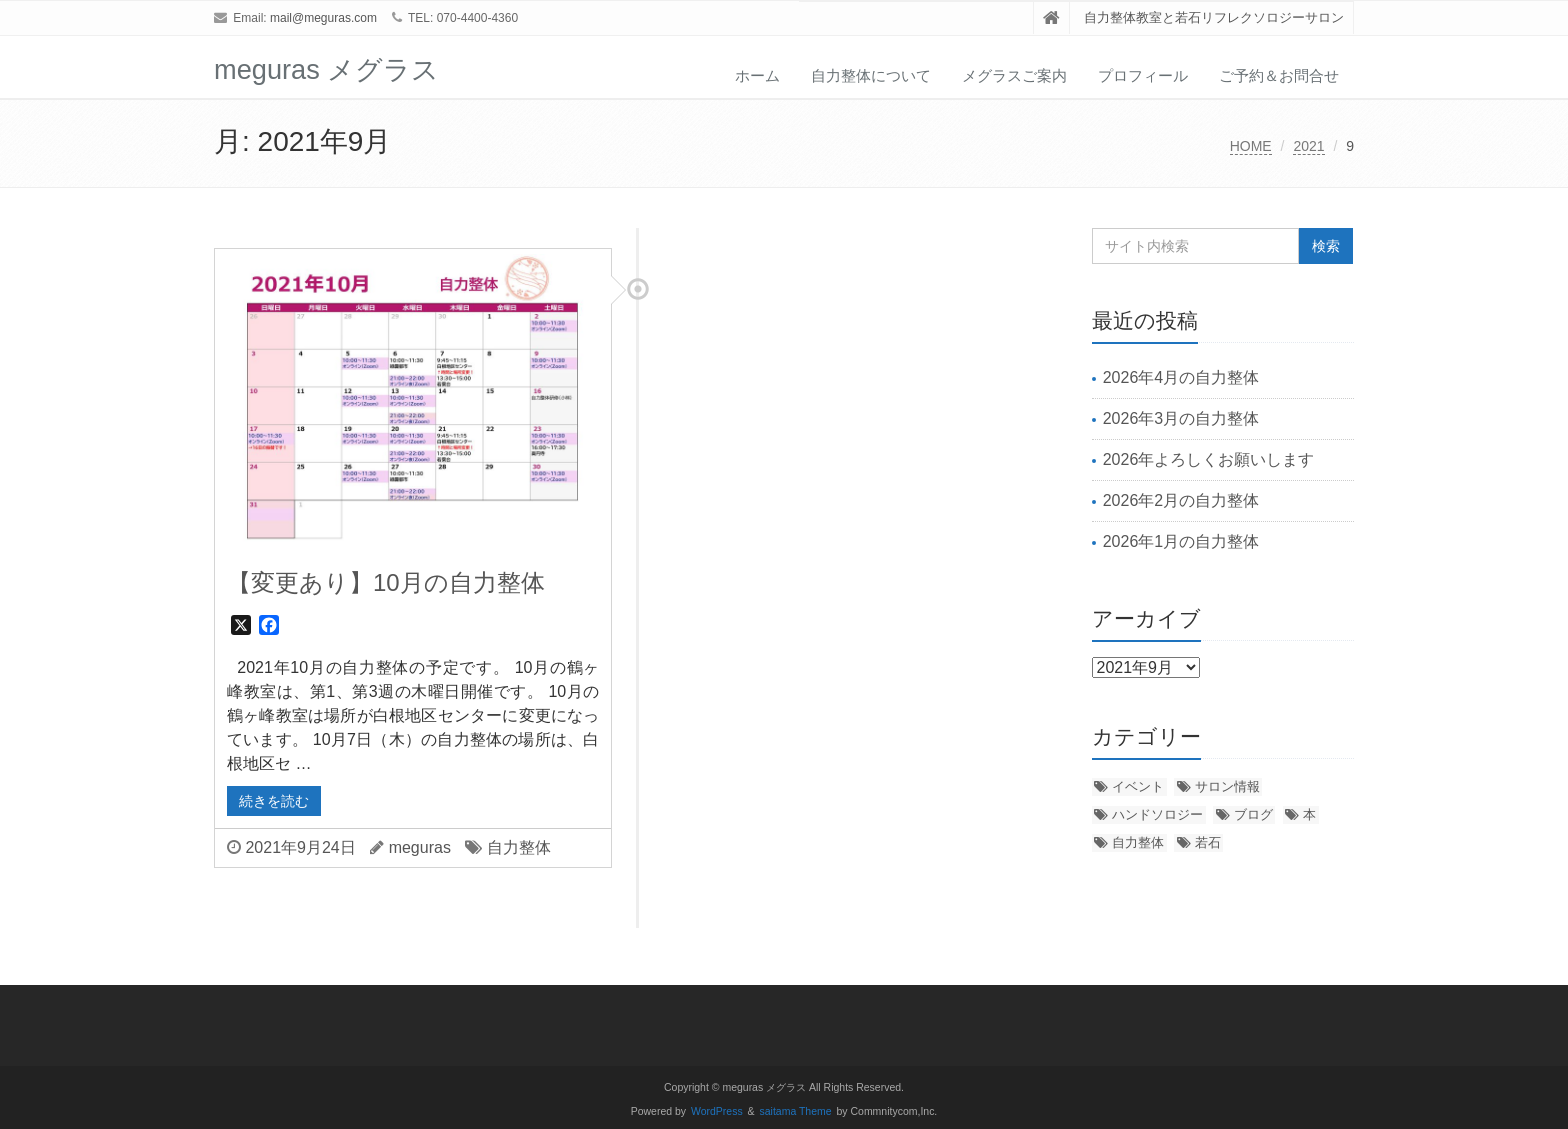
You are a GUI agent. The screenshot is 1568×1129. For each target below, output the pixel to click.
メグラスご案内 (1014, 75)
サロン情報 (1227, 786)
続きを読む (274, 801)
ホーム (757, 75)
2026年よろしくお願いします (1209, 459)
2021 (1308, 146)
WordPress (717, 1111)
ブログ (1253, 814)
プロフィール (1143, 75)
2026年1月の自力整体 (1181, 541)
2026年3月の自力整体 (1181, 418)
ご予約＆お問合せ (1279, 75)
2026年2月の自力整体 (1181, 500)
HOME (1251, 146)
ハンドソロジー (1157, 814)
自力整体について (871, 75)
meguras (420, 847)
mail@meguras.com (323, 18)
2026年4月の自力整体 (1181, 377)
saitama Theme (796, 1111)
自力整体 (519, 847)
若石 (1208, 842)
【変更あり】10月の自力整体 (386, 582)
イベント (1138, 786)
